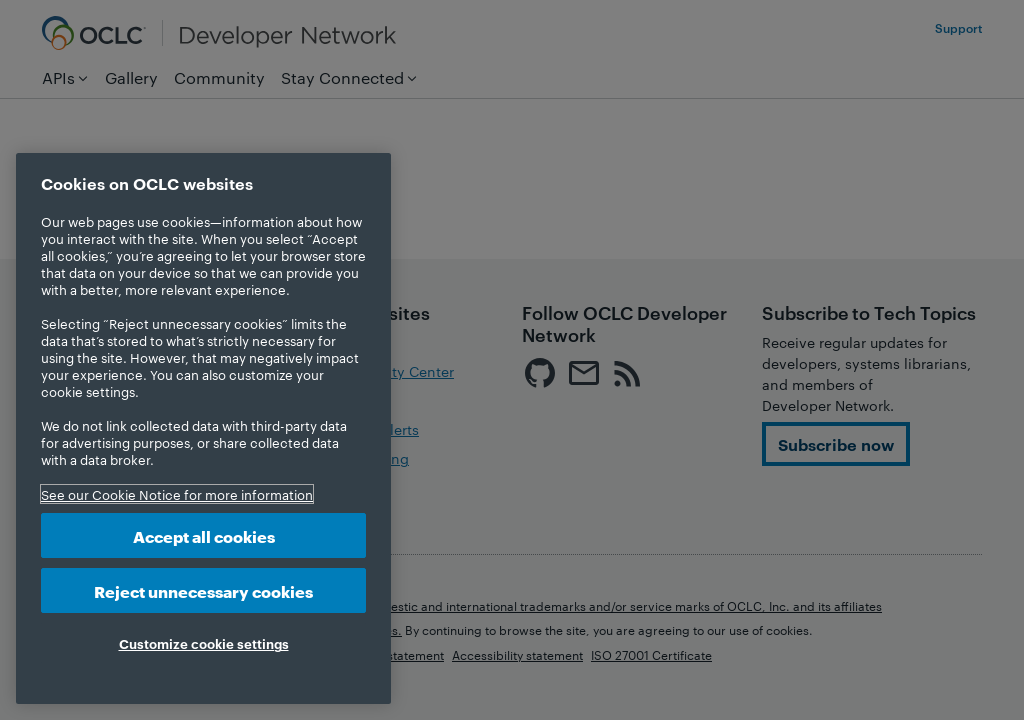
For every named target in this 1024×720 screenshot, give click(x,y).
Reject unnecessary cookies (203, 590)
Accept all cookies (204, 535)
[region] (203, 428)
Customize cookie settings (204, 643)
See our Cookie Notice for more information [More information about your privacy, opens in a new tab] (177, 494)
